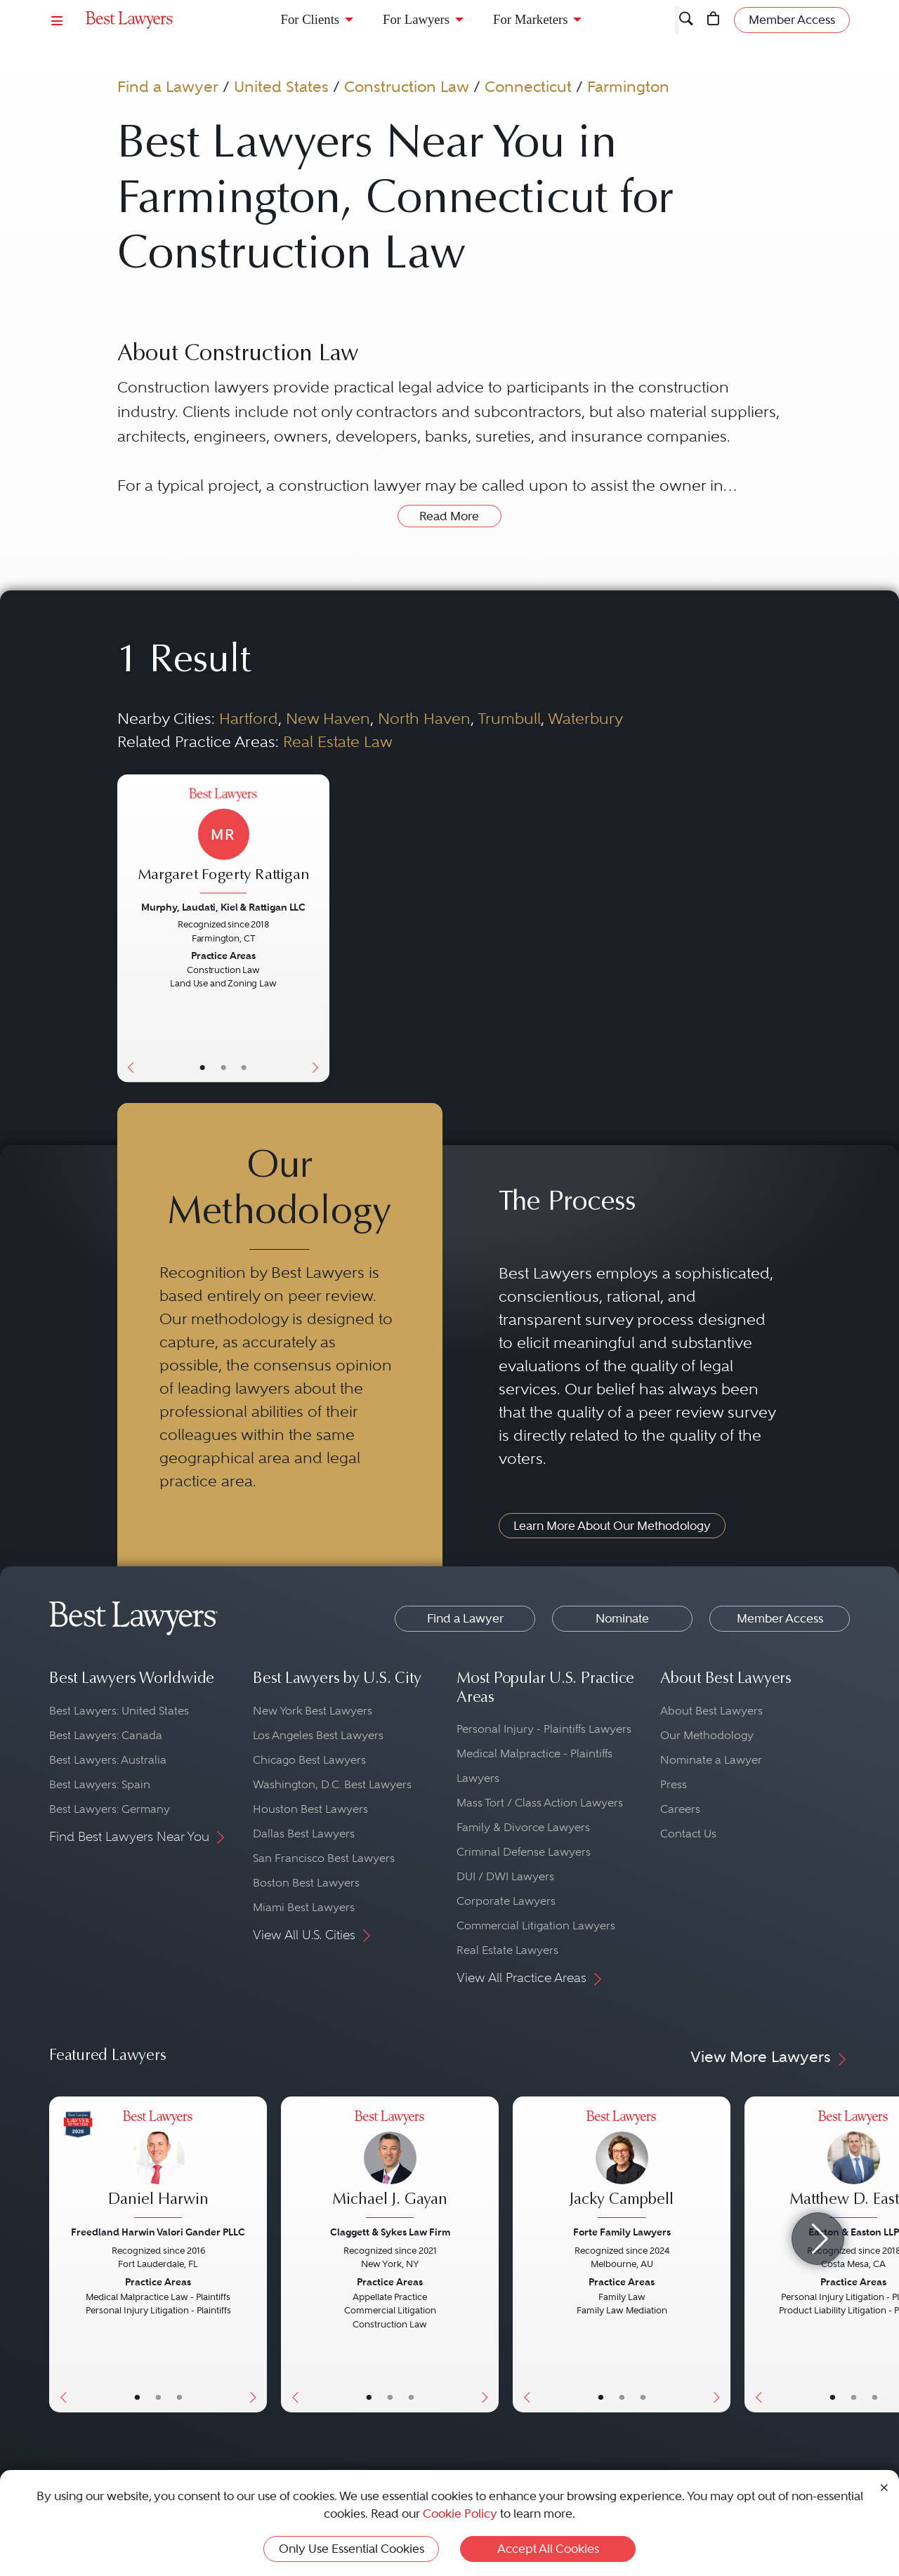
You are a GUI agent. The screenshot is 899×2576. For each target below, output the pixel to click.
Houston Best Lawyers (310, 1809)
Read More (449, 516)
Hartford (248, 718)
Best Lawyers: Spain (99, 1784)
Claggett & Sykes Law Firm (390, 2232)
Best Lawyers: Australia (107, 1759)
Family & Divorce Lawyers (523, 1827)
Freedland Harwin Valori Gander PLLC (158, 2232)
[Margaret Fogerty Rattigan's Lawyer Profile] (223, 842)
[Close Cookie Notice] (884, 2486)
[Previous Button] (127, 928)
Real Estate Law (338, 741)
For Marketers (530, 19)
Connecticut (528, 86)
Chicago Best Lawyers (309, 1759)
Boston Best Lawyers (306, 1882)
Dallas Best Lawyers (304, 1833)
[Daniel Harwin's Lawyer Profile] (158, 2166)
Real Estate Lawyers (507, 1950)
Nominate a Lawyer (711, 1759)
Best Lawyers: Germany (109, 1809)
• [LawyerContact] (244, 1067)
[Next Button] (318, 928)
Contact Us (688, 1833)
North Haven (424, 718)
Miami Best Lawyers (304, 1907)
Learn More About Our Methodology (612, 1526)
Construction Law (406, 86)
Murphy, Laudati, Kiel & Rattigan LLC (223, 907)
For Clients (310, 19)
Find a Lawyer (167, 86)
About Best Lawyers (711, 1710)
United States (281, 86)
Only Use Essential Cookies (351, 2549)
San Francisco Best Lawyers (324, 1858)
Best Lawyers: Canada (105, 1735)
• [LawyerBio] (223, 1067)
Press (673, 1784)
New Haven (328, 718)
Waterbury (585, 718)
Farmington (628, 86)
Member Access (780, 1618)
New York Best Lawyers (312, 1710)
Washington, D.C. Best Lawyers (332, 1784)
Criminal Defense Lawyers (524, 1851)
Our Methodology (707, 1735)
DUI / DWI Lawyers (505, 1876)
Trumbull (509, 718)
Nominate (622, 1618)
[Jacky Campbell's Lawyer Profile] (621, 2166)
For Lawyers (416, 19)
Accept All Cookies (548, 2549)
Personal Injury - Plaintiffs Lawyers (544, 1729)
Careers (680, 1809)
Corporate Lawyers (506, 1901)
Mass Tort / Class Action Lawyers (540, 1802)
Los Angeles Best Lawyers (318, 1735)
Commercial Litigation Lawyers (536, 1925)
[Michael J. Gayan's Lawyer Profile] (390, 2166)
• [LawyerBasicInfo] (202, 1067)
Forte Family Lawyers (622, 2232)
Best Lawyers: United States (119, 1710)
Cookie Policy (460, 2513)
